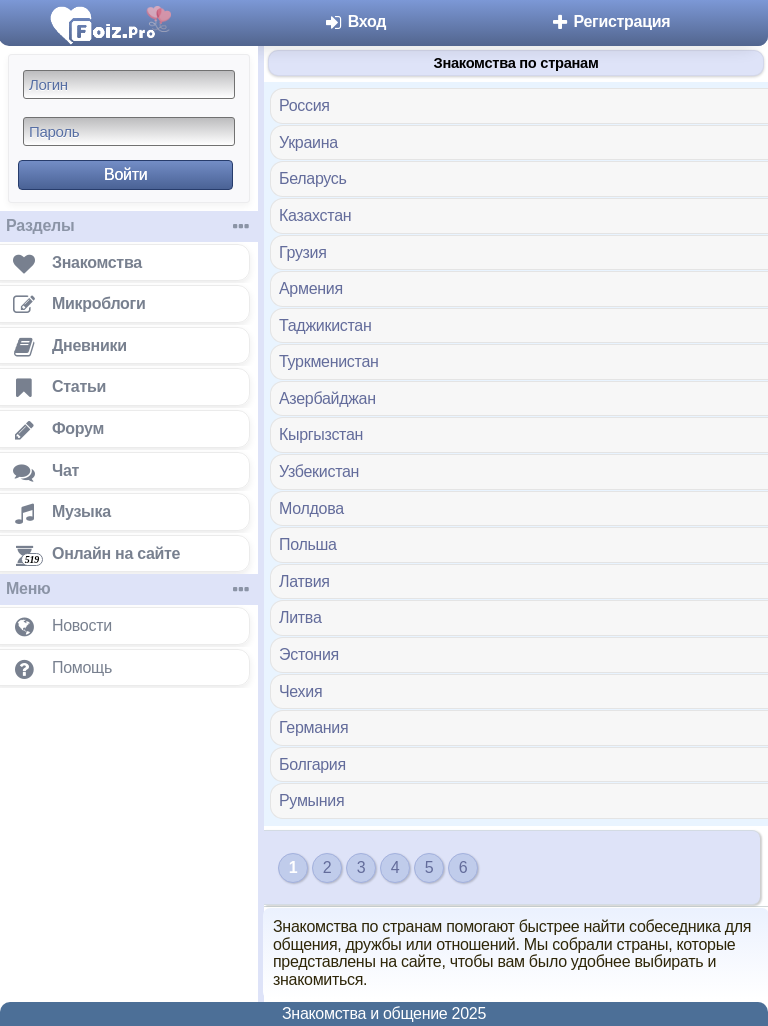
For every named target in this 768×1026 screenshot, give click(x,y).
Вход (355, 21)
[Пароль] (129, 131)
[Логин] (129, 84)
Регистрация (609, 21)
